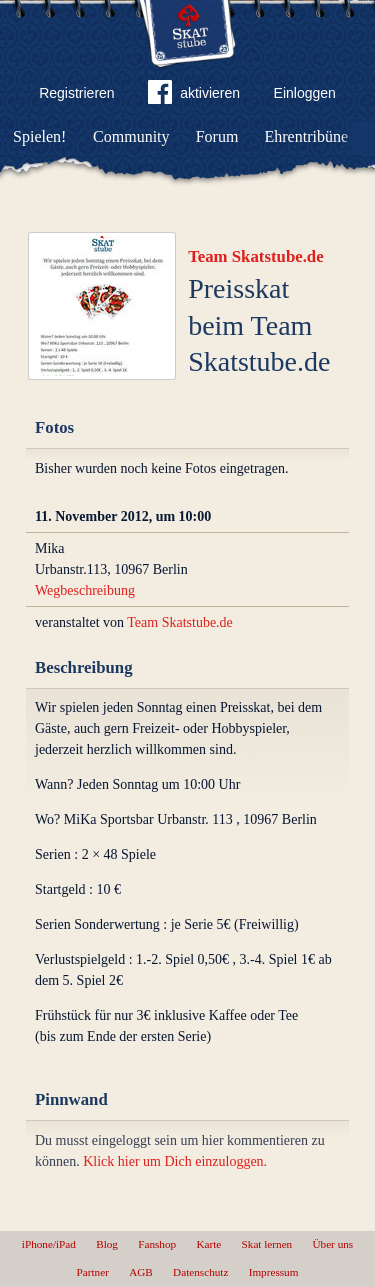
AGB (141, 1272)
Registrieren (76, 93)
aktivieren (194, 96)
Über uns (332, 1244)
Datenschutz (200, 1272)
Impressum (274, 1272)
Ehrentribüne (307, 136)
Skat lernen (267, 1244)
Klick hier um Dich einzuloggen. (175, 1161)
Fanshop (157, 1244)
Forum (217, 136)
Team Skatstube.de (256, 256)
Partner (93, 1272)
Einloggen (305, 93)
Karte (208, 1244)
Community (131, 136)
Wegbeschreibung (85, 590)
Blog (107, 1244)
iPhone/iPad (49, 1244)
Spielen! (39, 136)
